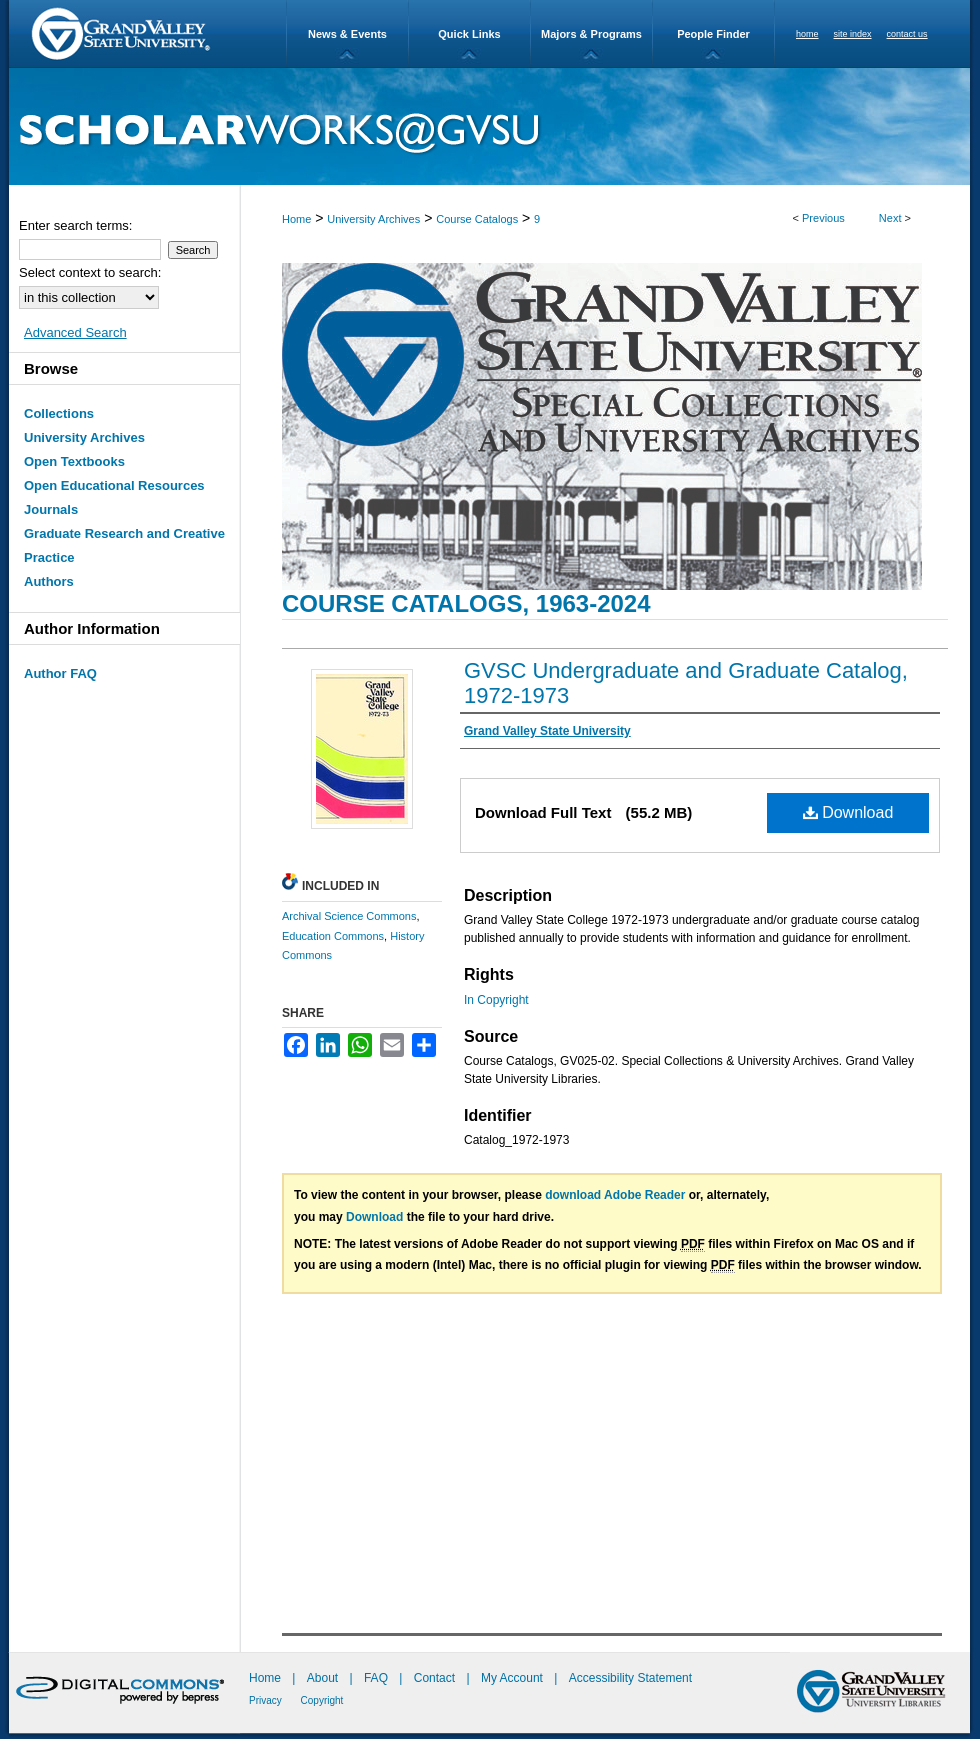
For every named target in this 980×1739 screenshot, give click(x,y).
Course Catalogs (477, 219)
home (807, 34)
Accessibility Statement (630, 1678)
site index (853, 34)
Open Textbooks (74, 461)
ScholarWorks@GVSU (489, 126)
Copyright (322, 1700)
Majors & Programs (591, 34)
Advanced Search (75, 332)
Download (848, 812)
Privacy (267, 1700)
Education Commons (333, 936)
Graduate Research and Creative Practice (124, 545)
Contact (434, 1678)
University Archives (373, 219)
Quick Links (469, 34)
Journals (51, 509)
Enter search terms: (75, 225)
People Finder (713, 34)
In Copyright (496, 1000)
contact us (907, 34)
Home (296, 219)
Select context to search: (90, 272)
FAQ (377, 1678)
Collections (59, 413)
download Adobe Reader (615, 1195)
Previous (823, 218)
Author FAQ (60, 673)
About (324, 1678)
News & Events (347, 34)
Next (890, 218)
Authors (49, 581)
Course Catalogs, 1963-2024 (466, 603)
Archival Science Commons (349, 916)
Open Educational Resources (114, 485)
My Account (513, 1678)
